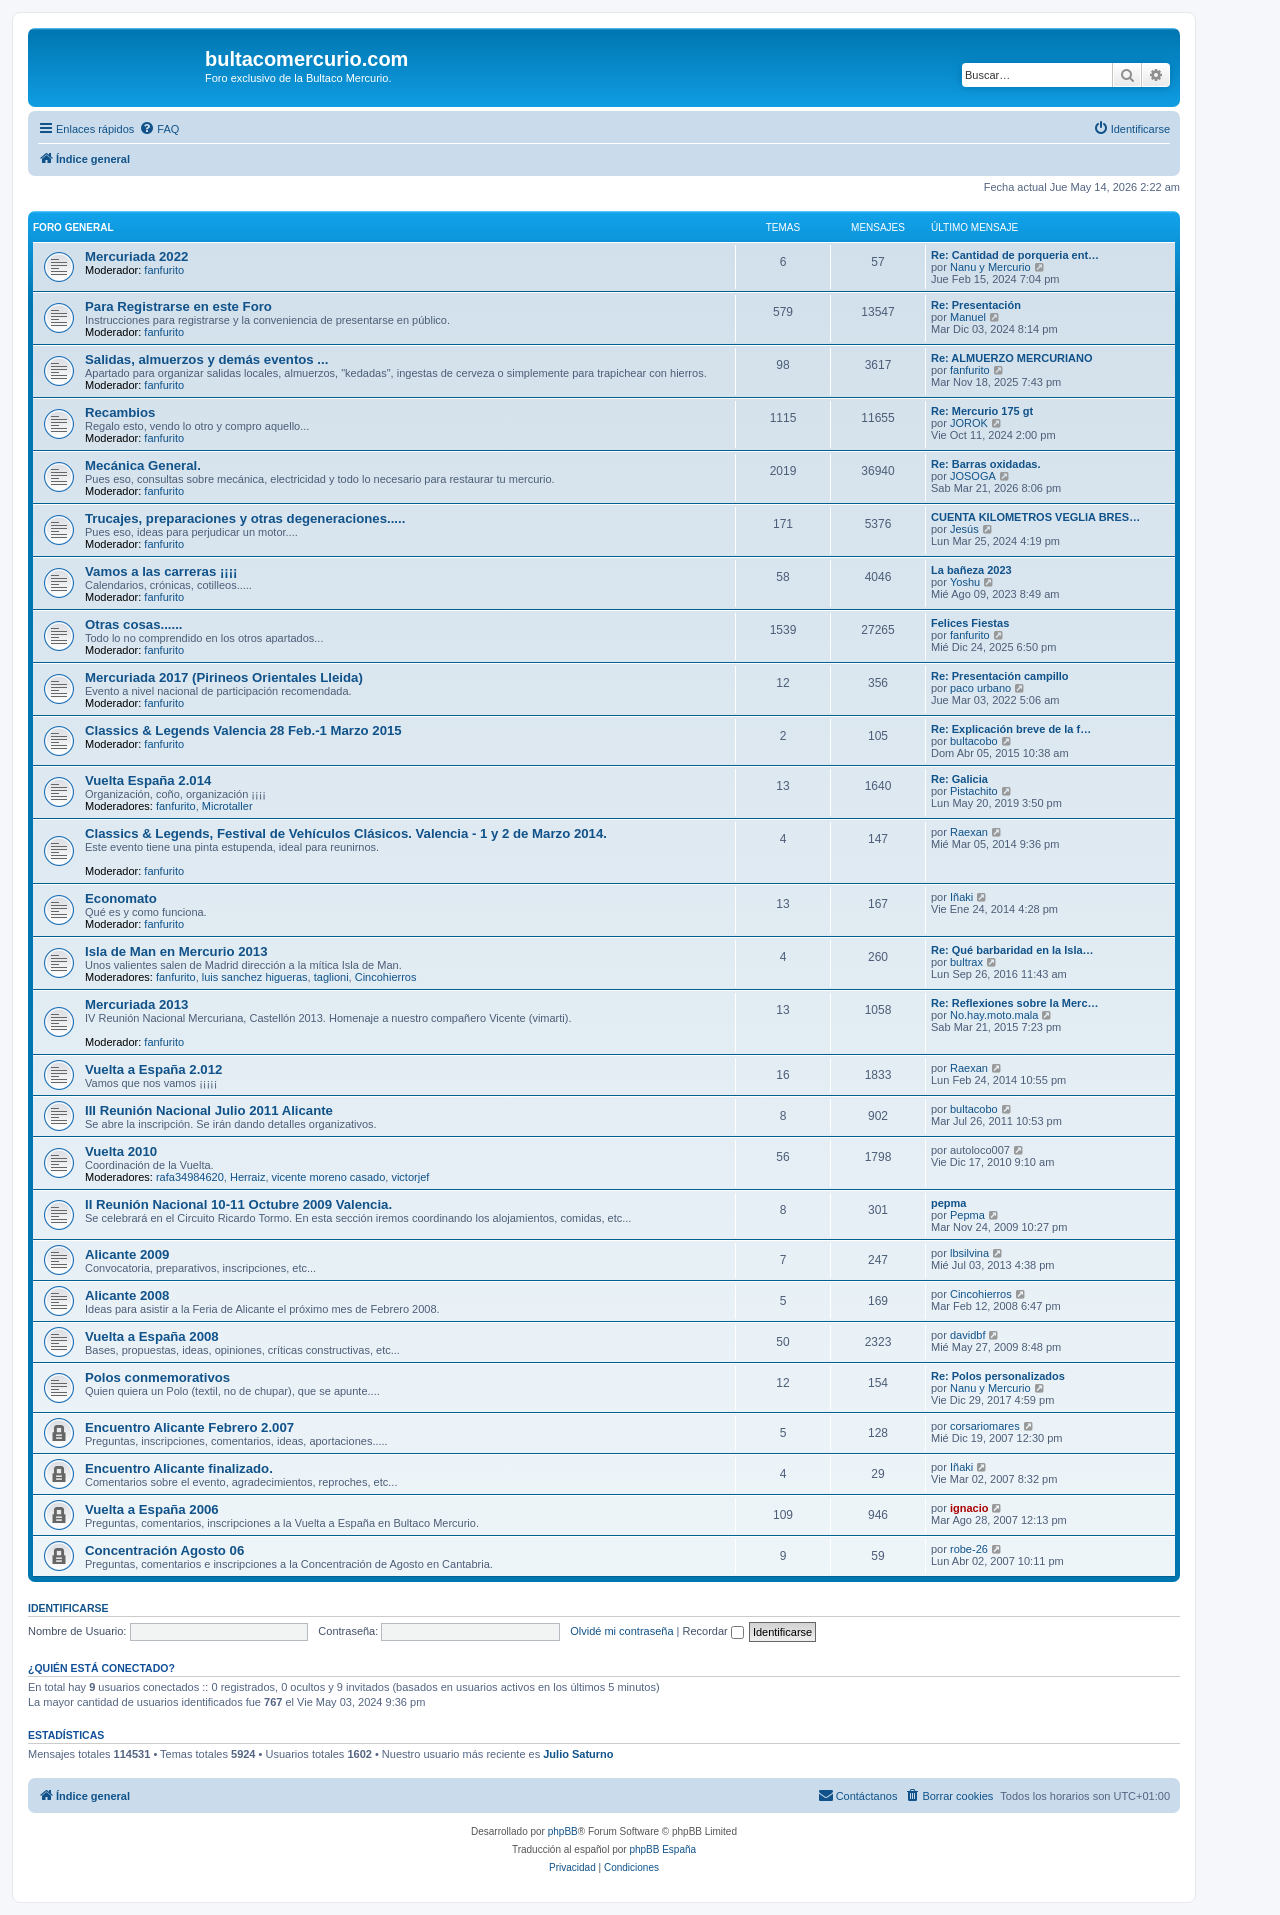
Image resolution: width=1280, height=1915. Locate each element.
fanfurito (164, 270)
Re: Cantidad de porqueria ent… (1015, 255)
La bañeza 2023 (971, 570)
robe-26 (969, 1549)
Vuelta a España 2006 (152, 1509)
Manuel (968, 317)
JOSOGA (973, 476)
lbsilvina (969, 1253)
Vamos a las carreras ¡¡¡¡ (161, 571)
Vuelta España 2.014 (148, 780)
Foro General (73, 227)
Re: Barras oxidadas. (985, 464)
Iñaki (961, 897)
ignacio (969, 1508)
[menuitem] (159, 129)
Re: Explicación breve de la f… (1011, 729)
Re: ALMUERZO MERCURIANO (1012, 358)
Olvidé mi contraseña (621, 1631)
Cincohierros (386, 977)
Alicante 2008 (127, 1295)
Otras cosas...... (134, 624)
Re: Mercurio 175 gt (982, 411)
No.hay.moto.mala (994, 1015)
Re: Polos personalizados (998, 1376)
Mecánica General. (143, 465)
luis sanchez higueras (255, 977)
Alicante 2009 (127, 1254)
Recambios (120, 412)
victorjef (410, 1177)
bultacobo (974, 741)
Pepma (967, 1215)
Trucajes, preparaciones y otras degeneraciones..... (245, 518)
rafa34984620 (190, 1177)
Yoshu (965, 582)
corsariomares (985, 1426)
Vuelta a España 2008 (152, 1336)
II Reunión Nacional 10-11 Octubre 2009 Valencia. (238, 1204)
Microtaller (227, 806)
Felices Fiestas (970, 623)
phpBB (563, 1831)
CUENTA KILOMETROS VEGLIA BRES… (1035, 517)
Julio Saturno (578, 1754)
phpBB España (662, 1849)
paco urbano (980, 688)
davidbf (967, 1335)
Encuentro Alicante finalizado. (179, 1468)
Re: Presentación (976, 305)
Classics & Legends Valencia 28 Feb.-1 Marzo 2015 (243, 730)
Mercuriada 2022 (136, 256)
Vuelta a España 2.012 (153, 1069)
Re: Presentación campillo (1000, 676)
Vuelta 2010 (121, 1151)
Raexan (969, 832)
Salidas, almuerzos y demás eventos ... (206, 359)
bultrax (966, 962)
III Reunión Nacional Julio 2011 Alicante (209, 1110)
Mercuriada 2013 (136, 1004)
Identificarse (68, 1608)
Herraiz (247, 1177)
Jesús (964, 529)
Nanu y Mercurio (990, 267)
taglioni (331, 977)
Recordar (713, 1631)
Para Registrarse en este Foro (178, 306)
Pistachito (974, 791)
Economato (121, 898)
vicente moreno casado (329, 1177)
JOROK (969, 423)
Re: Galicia (959, 779)
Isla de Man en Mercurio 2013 (176, 951)
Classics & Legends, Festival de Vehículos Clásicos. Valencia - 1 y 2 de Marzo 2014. (346, 833)
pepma (948, 1203)
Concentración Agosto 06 (164, 1550)
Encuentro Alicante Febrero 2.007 (189, 1427)
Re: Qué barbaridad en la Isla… (1012, 950)
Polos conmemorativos (157, 1377)
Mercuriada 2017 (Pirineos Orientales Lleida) (224, 677)
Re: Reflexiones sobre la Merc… (1015, 1003)
